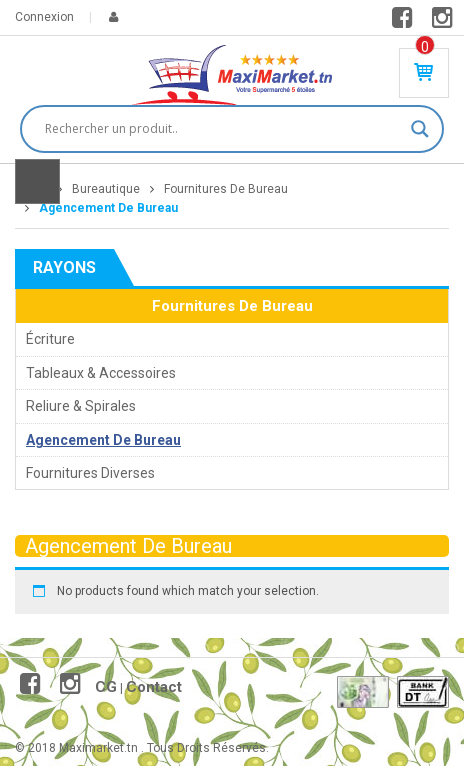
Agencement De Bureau (103, 440)
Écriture (50, 339)
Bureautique (106, 189)
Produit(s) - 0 (425, 47)
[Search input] (223, 129)
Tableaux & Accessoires (101, 373)
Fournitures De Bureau (226, 189)
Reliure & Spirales (81, 406)
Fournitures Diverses (90, 473)
